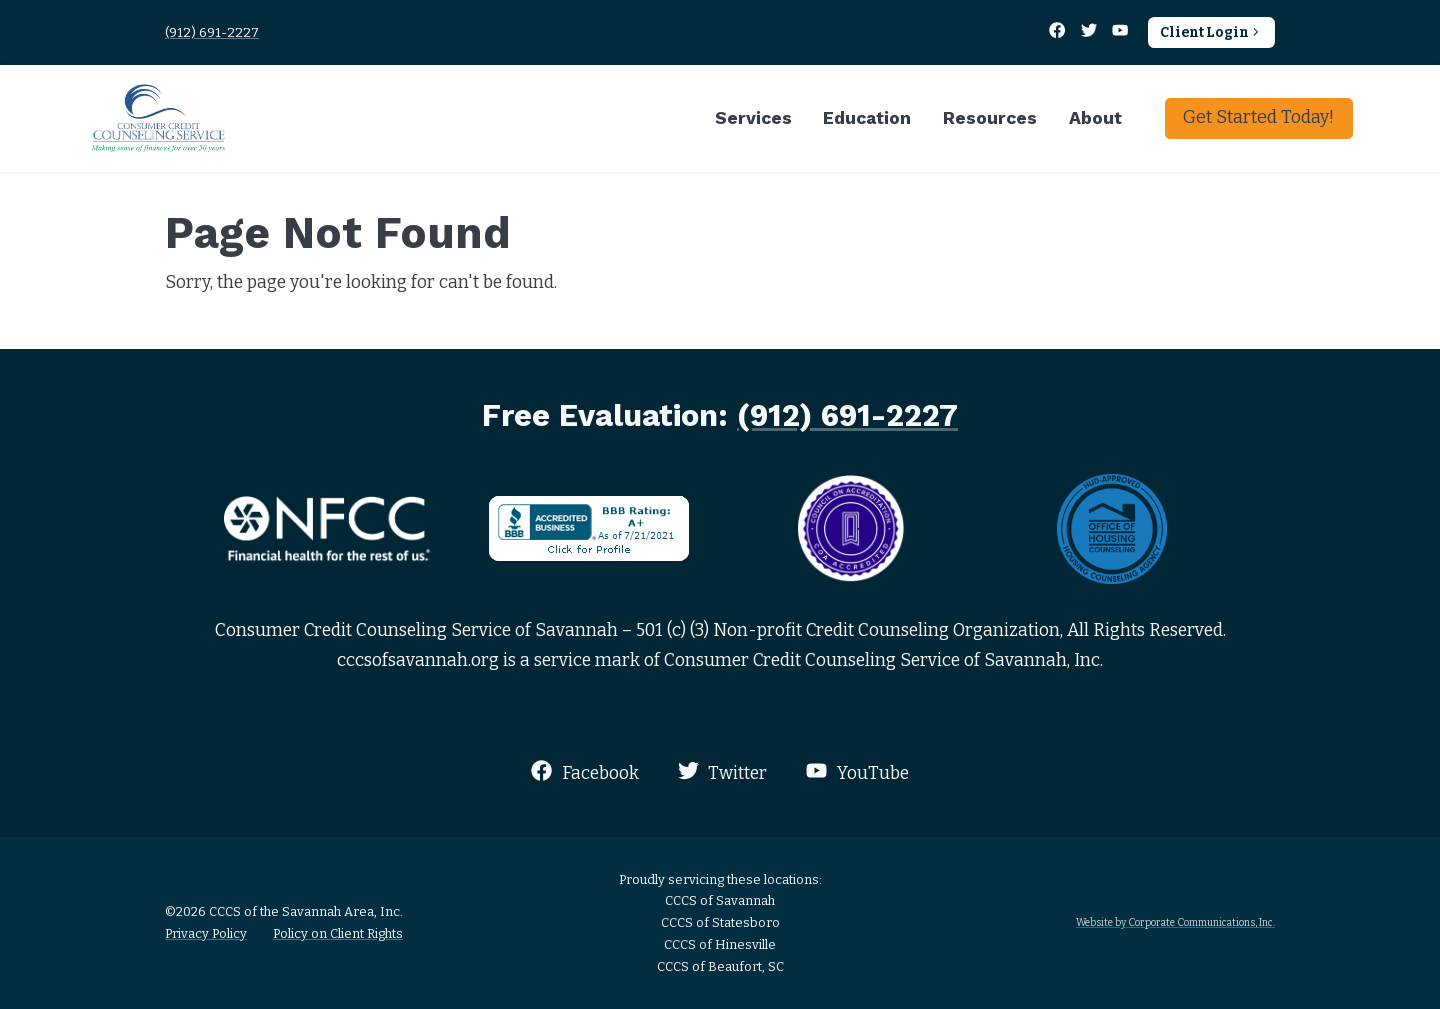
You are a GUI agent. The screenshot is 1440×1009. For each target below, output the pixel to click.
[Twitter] (1090, 32)
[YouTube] (1120, 32)
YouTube (857, 771)
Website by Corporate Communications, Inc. (1175, 922)
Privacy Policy (206, 933)
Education (867, 117)
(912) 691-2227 (212, 32)
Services (753, 117)
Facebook (584, 771)
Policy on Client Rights (338, 933)
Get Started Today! (1258, 117)
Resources (990, 117)
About (1095, 117)
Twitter (722, 771)
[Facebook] (1059, 32)
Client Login (1211, 32)
